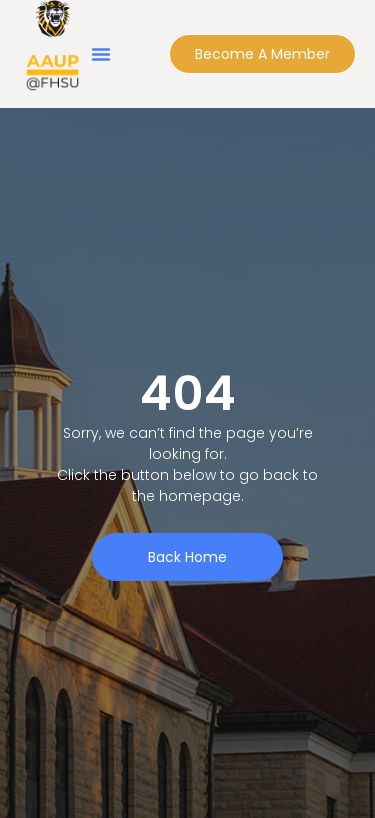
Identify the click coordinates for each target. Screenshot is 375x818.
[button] (101, 54)
